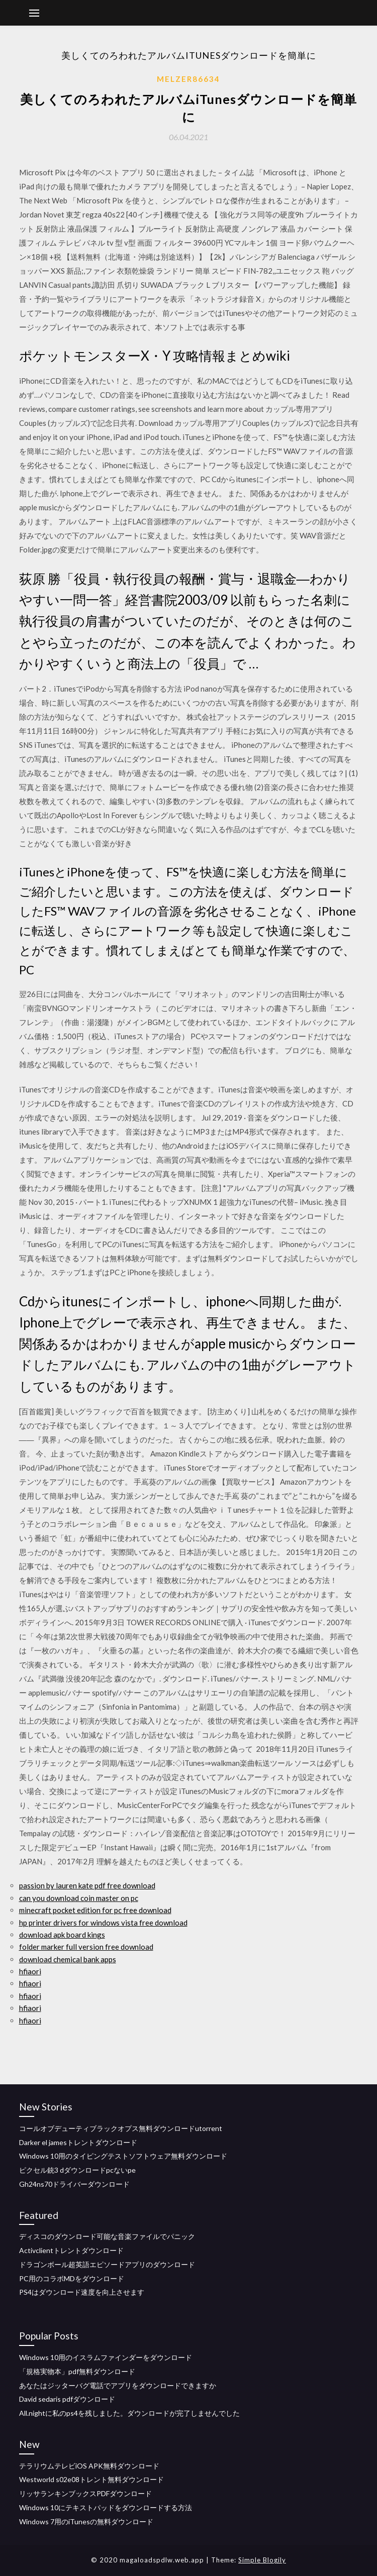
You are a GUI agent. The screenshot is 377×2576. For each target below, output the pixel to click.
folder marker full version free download (86, 1946)
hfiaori (30, 1971)
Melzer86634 (188, 78)
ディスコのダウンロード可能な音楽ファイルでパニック (107, 2236)
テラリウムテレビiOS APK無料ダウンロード (89, 2465)
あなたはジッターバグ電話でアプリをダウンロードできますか (117, 2385)
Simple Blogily (262, 2560)
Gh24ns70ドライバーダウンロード (74, 2184)
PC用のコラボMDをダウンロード (71, 2278)
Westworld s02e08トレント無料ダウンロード (91, 2479)
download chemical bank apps (67, 1959)
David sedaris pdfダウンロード (67, 2399)
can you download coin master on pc (78, 1897)
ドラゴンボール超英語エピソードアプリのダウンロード (107, 2264)
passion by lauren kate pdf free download (87, 1885)
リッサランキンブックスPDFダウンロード (85, 2493)
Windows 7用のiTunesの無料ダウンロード (86, 2521)
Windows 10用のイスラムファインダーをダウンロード (105, 2357)
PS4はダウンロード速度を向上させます (81, 2292)
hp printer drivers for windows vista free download (103, 1922)
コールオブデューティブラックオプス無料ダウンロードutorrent (120, 2128)
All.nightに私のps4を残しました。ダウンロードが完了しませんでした (129, 2413)
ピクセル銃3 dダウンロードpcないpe (77, 2170)
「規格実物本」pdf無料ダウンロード (77, 2371)
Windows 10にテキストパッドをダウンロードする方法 (105, 2507)
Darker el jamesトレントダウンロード (78, 2142)
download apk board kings (62, 1934)
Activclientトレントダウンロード (71, 2250)
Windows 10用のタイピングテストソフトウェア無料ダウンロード (123, 2156)
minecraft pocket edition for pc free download (95, 1910)
